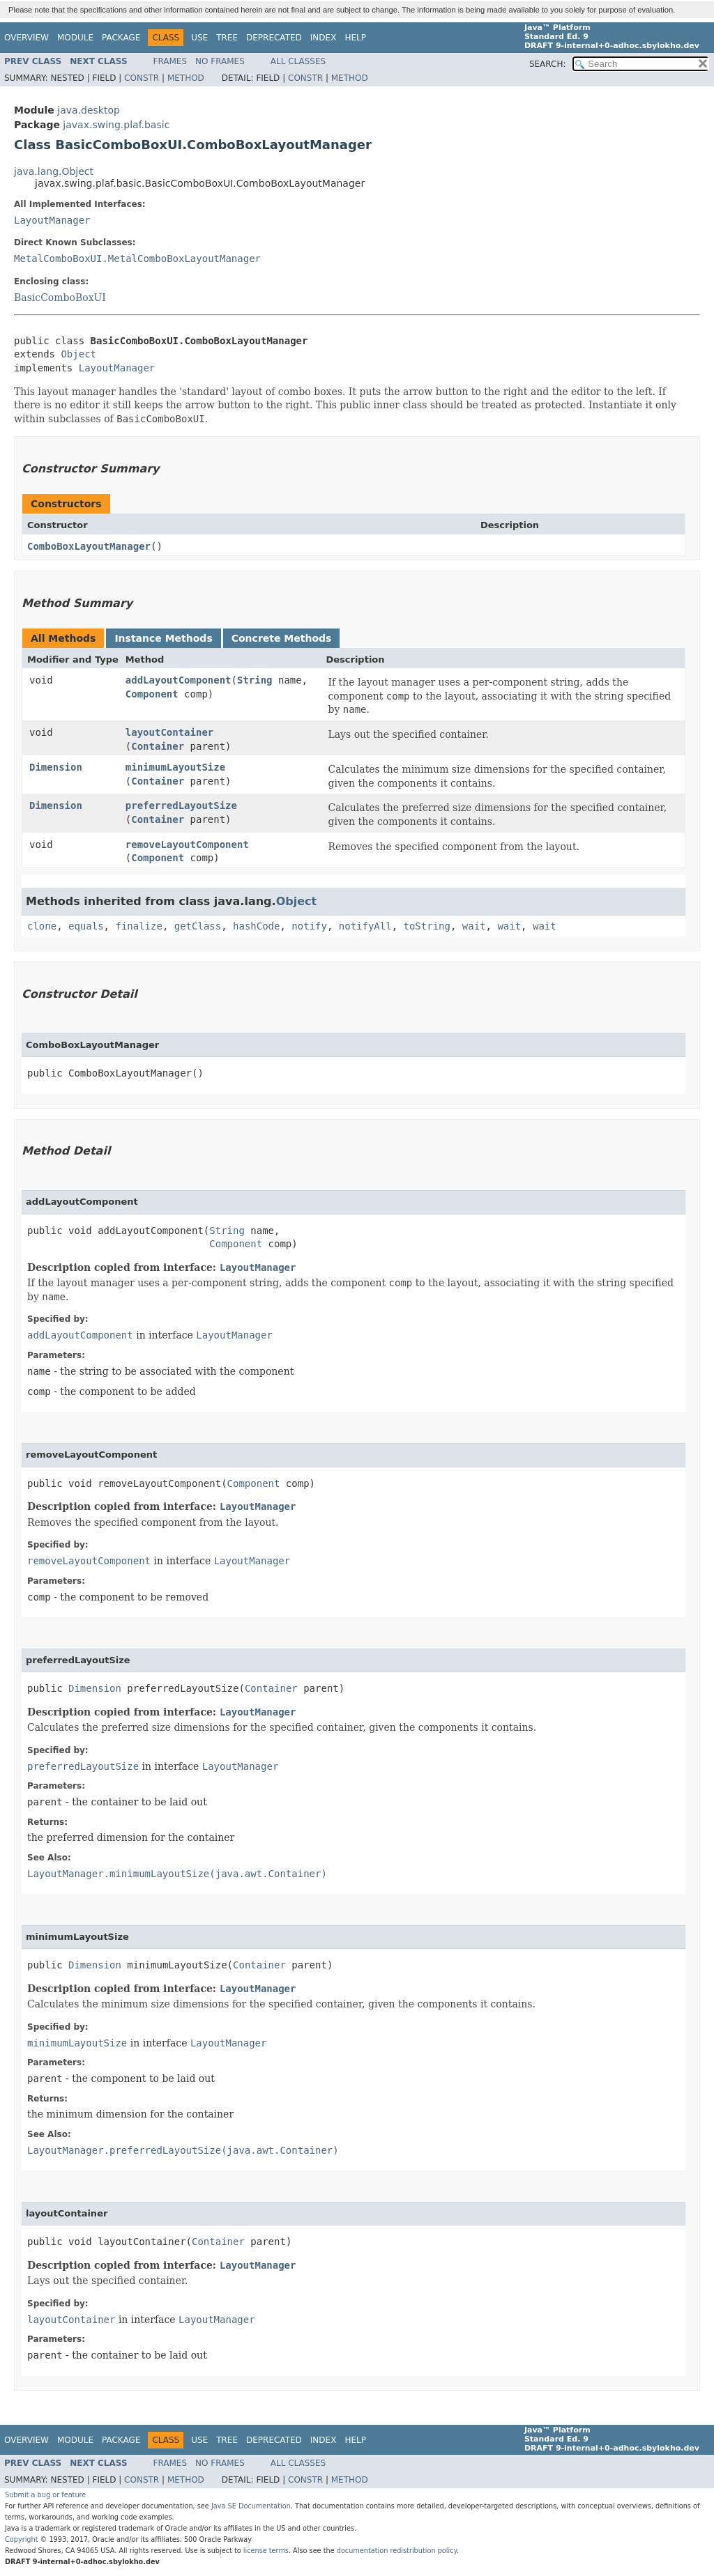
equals (86, 926)
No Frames (220, 61)
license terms (266, 2550)
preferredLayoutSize (181, 805)
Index (323, 38)
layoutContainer (169, 732)
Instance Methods (163, 638)
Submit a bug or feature (45, 2495)
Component (152, 694)
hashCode (256, 926)
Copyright (21, 2539)
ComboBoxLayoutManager (89, 546)
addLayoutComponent (178, 680)
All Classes (298, 61)
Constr (141, 78)
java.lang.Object (53, 171)
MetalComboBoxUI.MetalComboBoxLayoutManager (137, 258)
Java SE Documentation (251, 2506)
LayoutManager (52, 220)
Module (75, 38)
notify (309, 926)
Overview (26, 38)
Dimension (55, 767)
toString (427, 926)
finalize (138, 926)
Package (121, 38)
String (255, 680)
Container (157, 746)
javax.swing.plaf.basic (116, 124)
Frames (170, 61)
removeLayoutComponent (187, 844)
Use (199, 38)
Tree (227, 38)
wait (474, 926)
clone (41, 926)
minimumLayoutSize (175, 767)
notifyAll (365, 926)
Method (185, 78)
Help (355, 38)
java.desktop (88, 110)
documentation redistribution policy (397, 2550)
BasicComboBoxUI (60, 297)
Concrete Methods (281, 638)
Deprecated (274, 38)
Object (78, 354)
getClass (197, 926)
